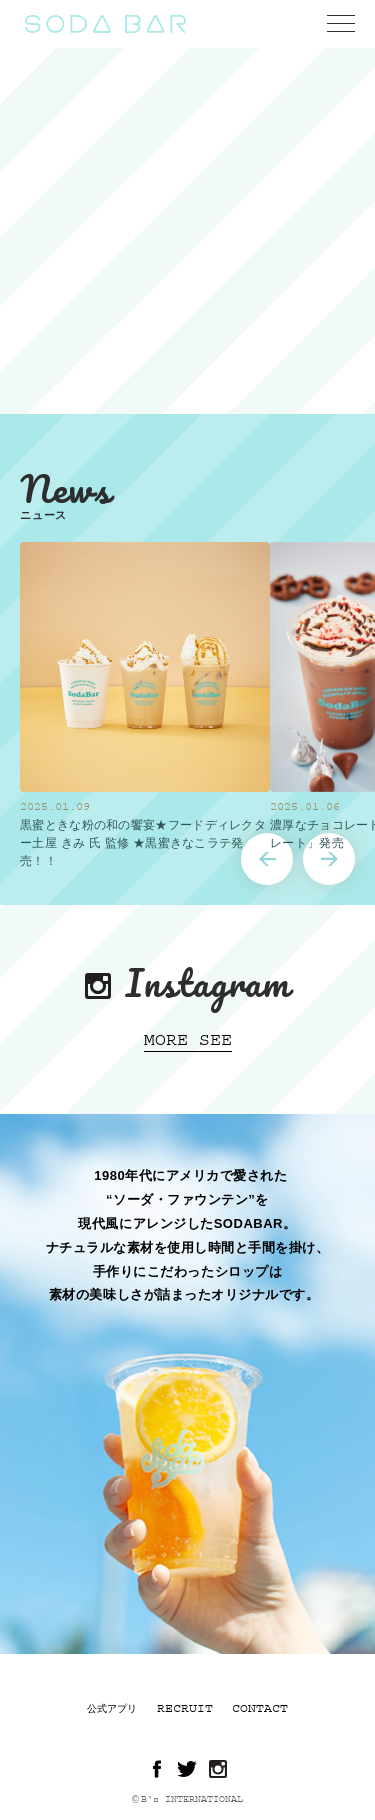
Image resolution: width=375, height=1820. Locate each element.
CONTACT (260, 1708)
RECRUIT (185, 1708)
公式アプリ (112, 1709)
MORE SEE (188, 1040)
